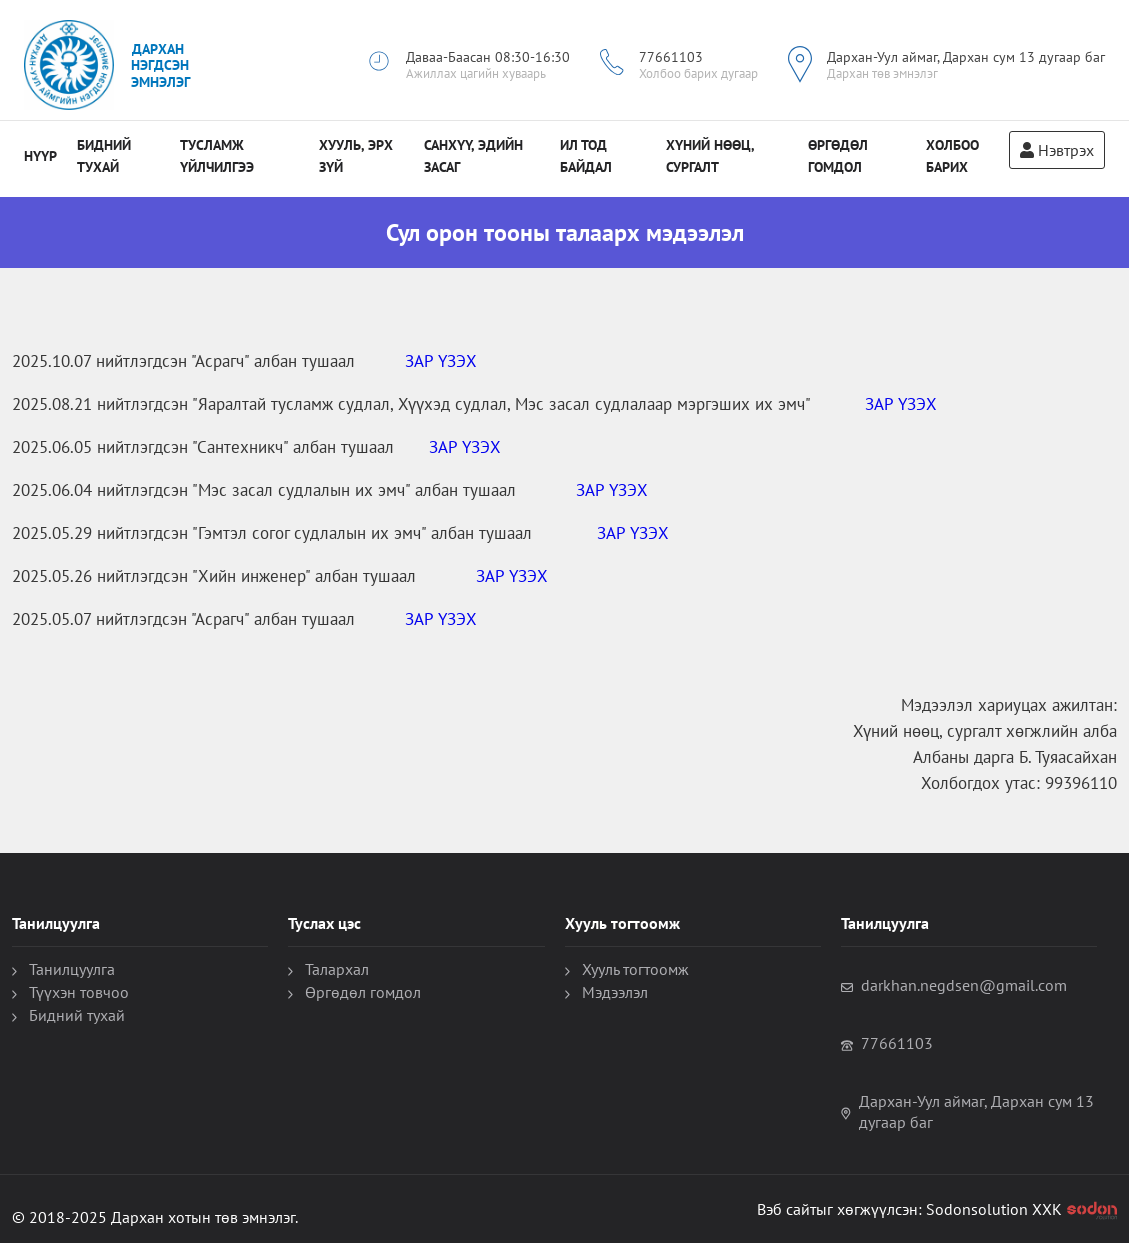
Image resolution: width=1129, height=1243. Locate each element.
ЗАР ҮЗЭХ (441, 361)
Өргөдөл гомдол (363, 992)
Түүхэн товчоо (79, 992)
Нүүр (40, 156)
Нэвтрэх (1057, 150)
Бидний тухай (77, 1015)
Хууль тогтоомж (635, 969)
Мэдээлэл (615, 992)
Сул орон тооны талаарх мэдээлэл (565, 232)
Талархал (337, 969)
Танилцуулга (72, 969)
